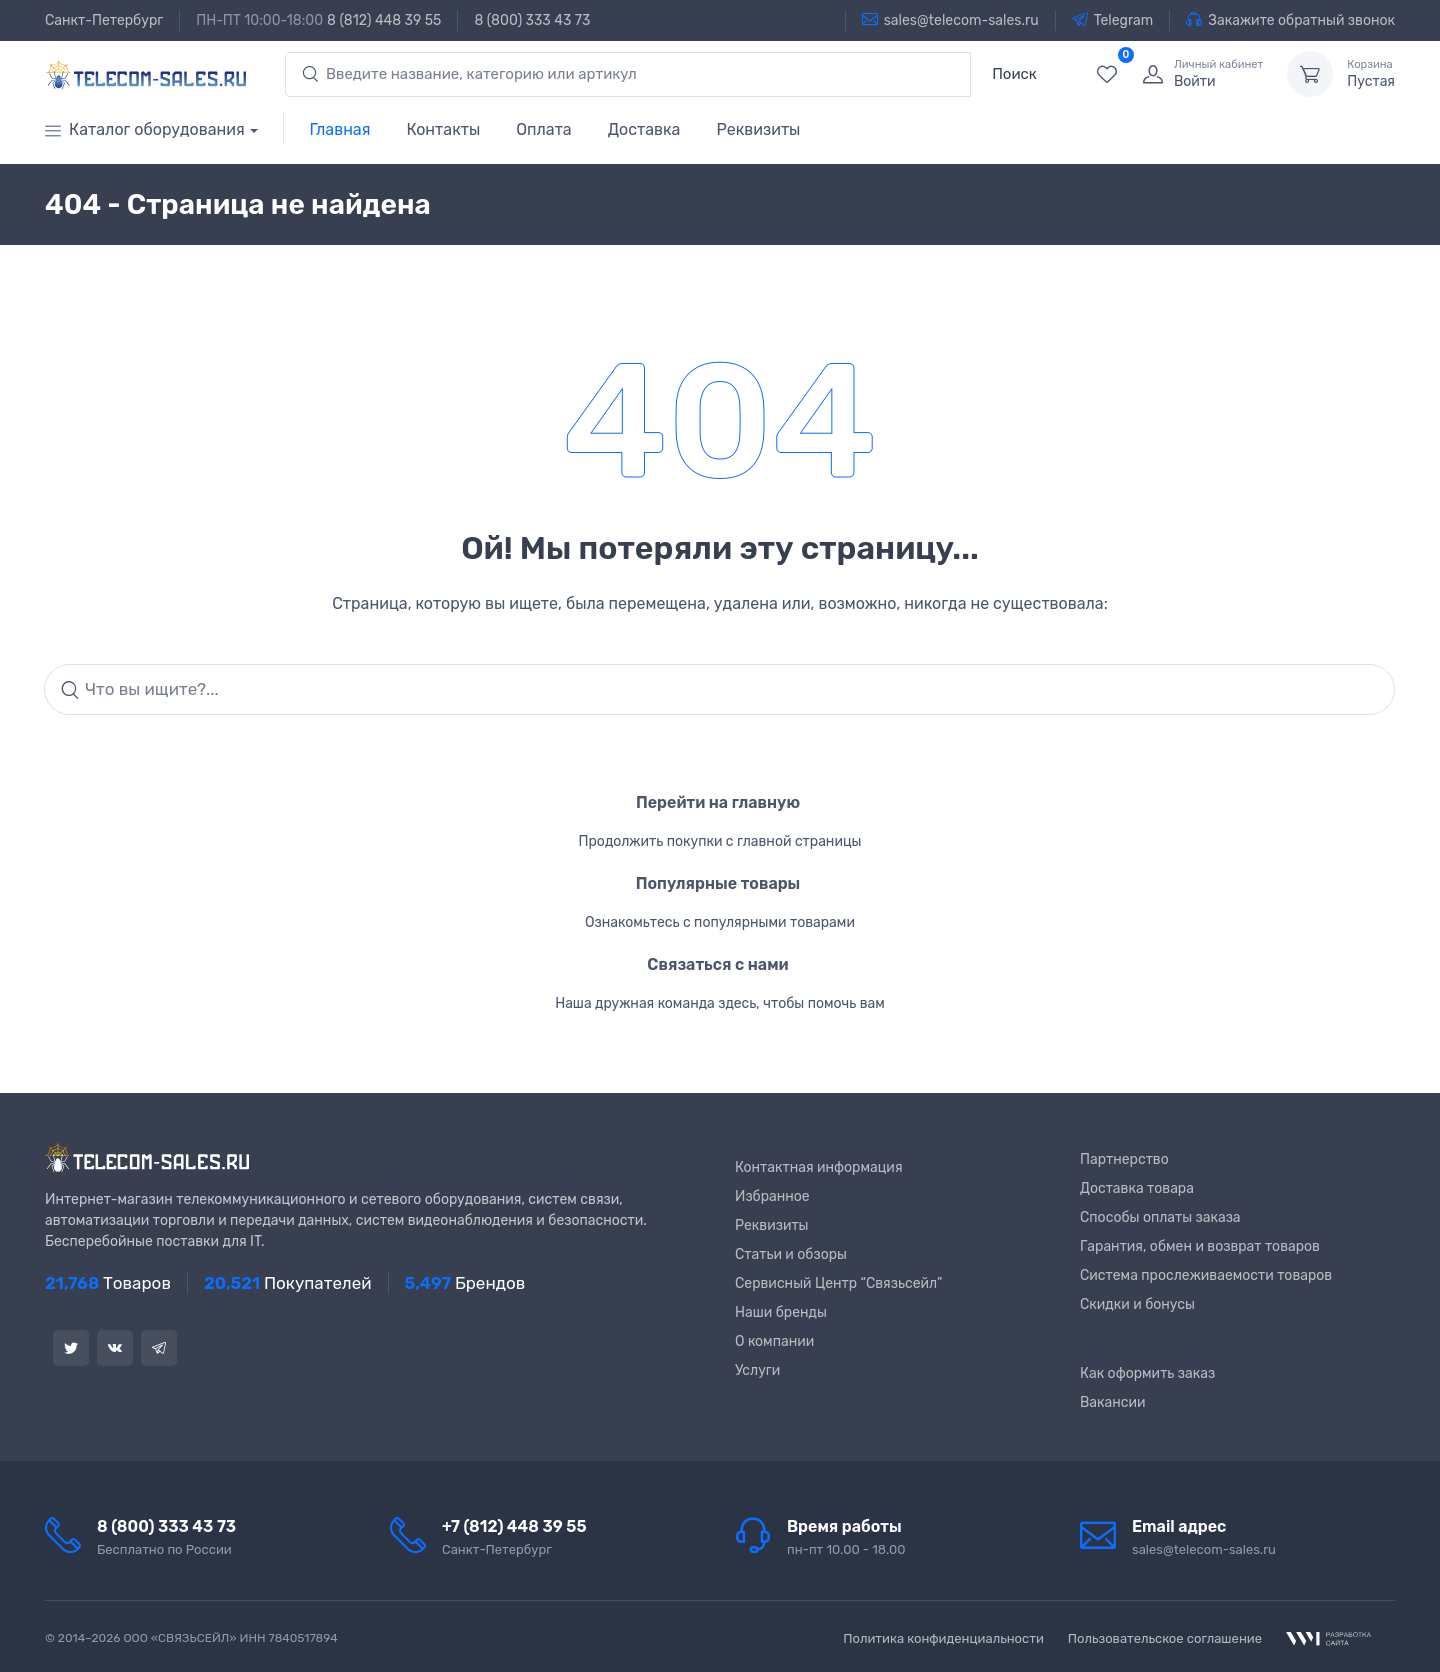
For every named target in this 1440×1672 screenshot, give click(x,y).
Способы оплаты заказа (1160, 1217)
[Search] (719, 690)
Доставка (644, 129)
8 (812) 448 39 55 (384, 20)
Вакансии (1113, 1402)
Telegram (1113, 20)
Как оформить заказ (1147, 1373)
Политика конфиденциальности (943, 1638)
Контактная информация (819, 1167)
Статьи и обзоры (791, 1254)
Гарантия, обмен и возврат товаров (1200, 1246)
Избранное (772, 1196)
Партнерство (1124, 1159)
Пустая (1371, 74)
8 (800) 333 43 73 (532, 20)
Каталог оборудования (145, 129)
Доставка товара (1137, 1188)
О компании (774, 1341)
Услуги (757, 1370)
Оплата (543, 129)
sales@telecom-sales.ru (950, 20)
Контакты (443, 129)
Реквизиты (758, 129)
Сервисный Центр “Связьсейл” (838, 1283)
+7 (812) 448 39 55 (514, 1526)
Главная (340, 129)
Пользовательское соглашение (1165, 1638)
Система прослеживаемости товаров (1206, 1275)
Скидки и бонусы (1137, 1304)
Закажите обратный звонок (1290, 20)
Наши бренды (781, 1312)
